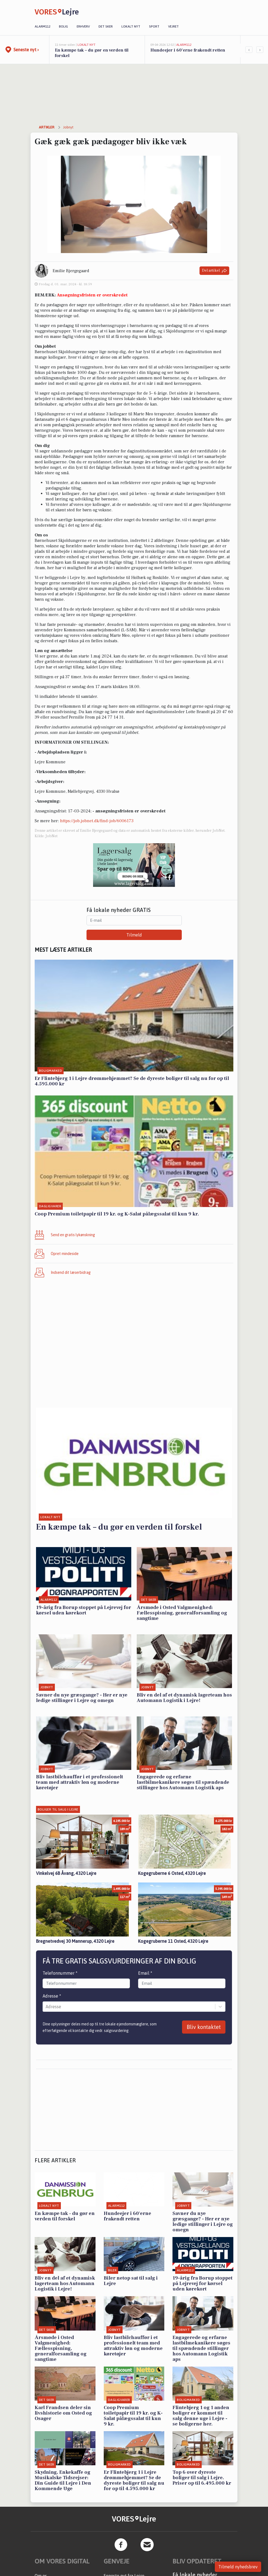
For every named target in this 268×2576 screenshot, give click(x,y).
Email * (145, 1973)
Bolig (63, 26)
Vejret (173, 26)
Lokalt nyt (130, 26)
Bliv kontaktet (204, 2027)
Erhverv (83, 26)
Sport (154, 26)
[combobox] (46, 2006)
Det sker (106, 26)
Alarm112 (42, 26)
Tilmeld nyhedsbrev (238, 2566)
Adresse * (52, 1995)
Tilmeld (134, 934)
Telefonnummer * (60, 1973)
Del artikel (214, 270)
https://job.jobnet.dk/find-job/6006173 (96, 821)
